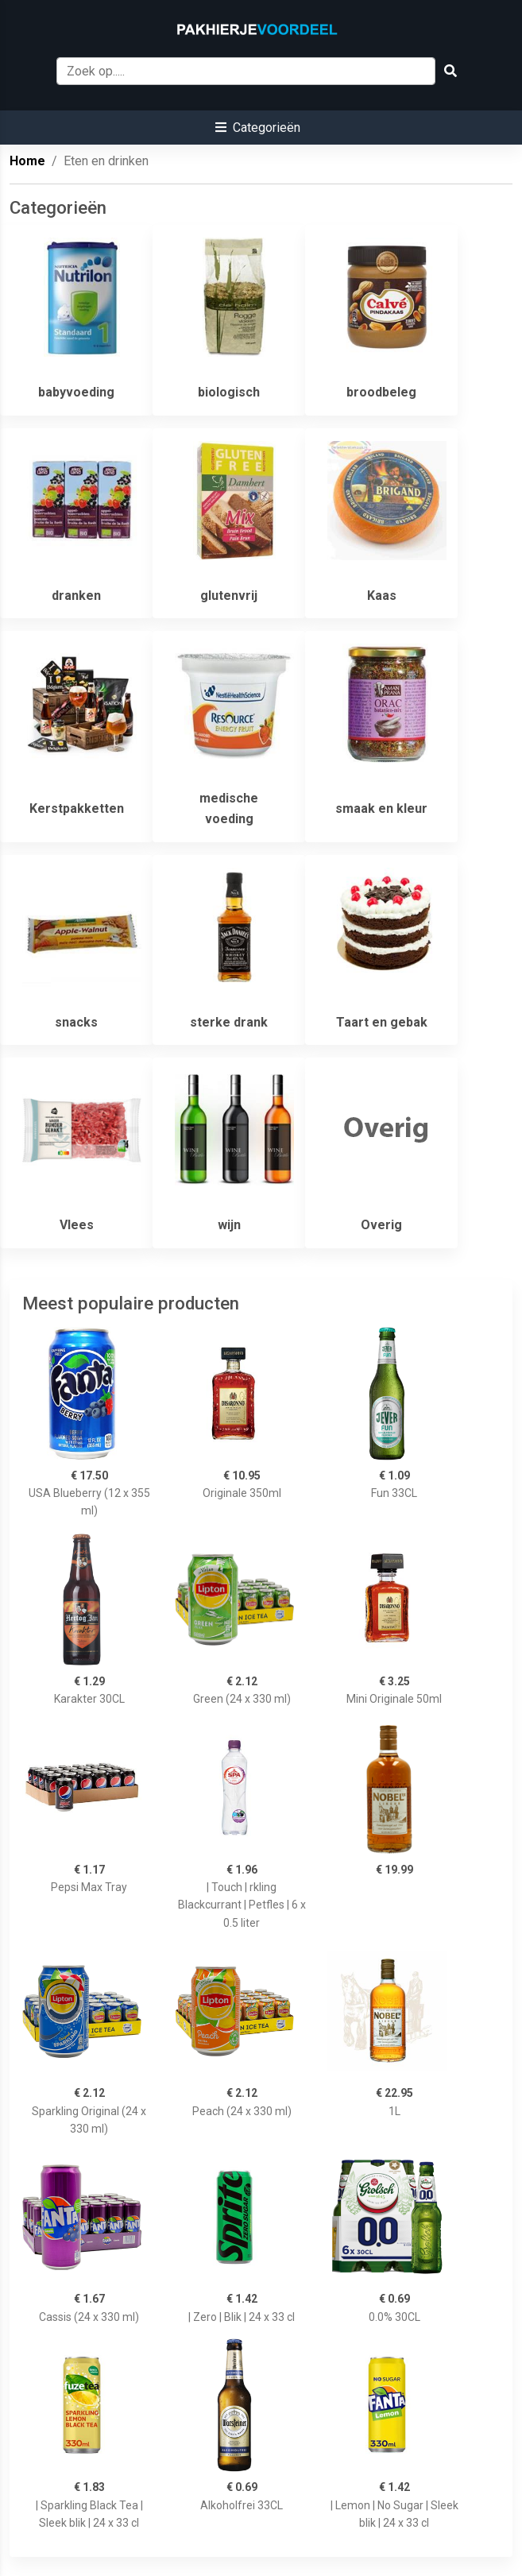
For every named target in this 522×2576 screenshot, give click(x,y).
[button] (257, 127)
